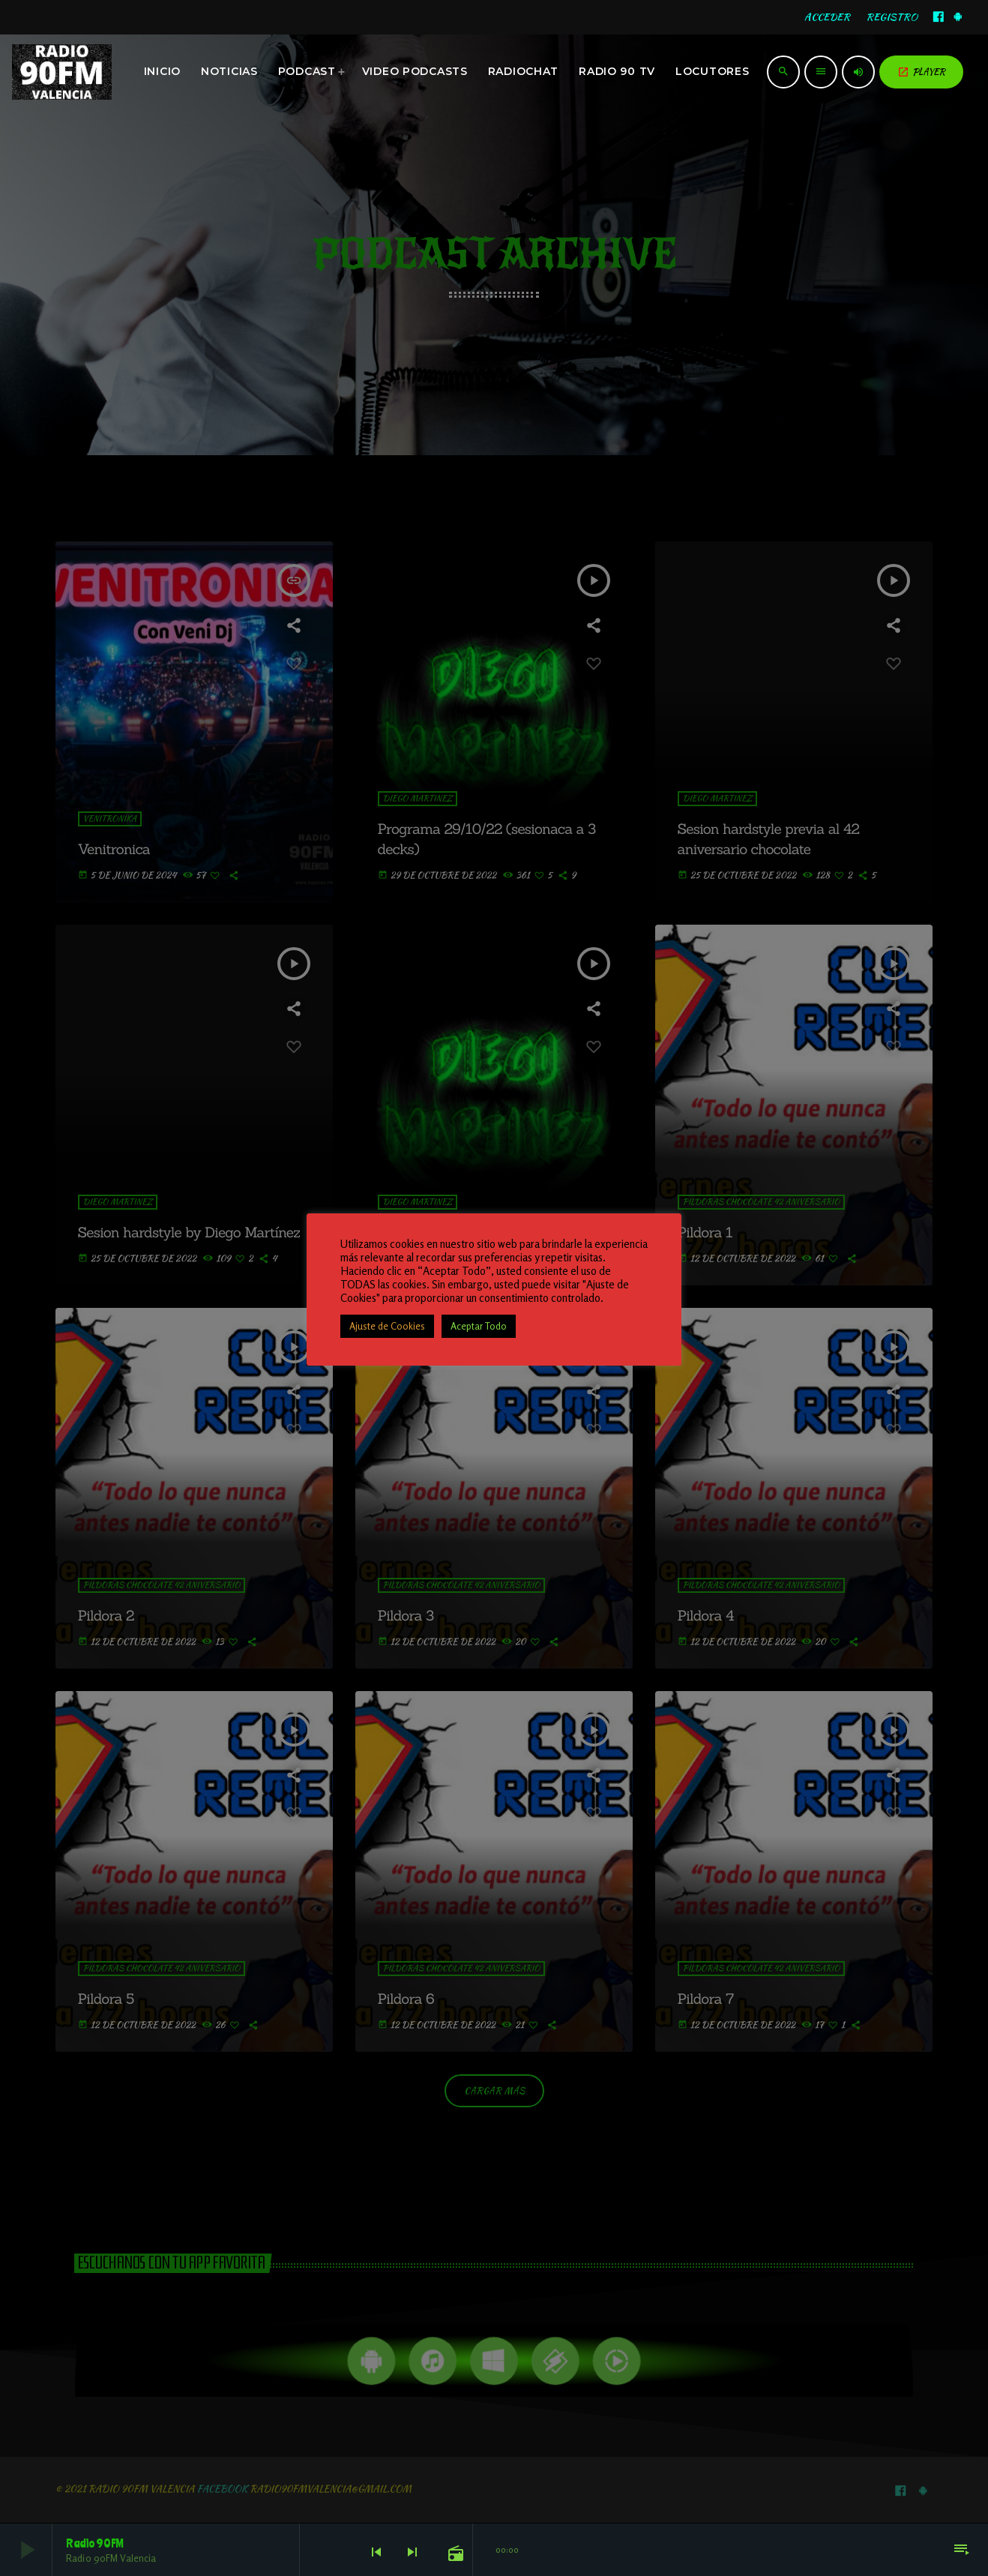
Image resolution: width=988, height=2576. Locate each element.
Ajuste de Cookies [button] (387, 1326)
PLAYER (921, 71)
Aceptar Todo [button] (479, 1326)
